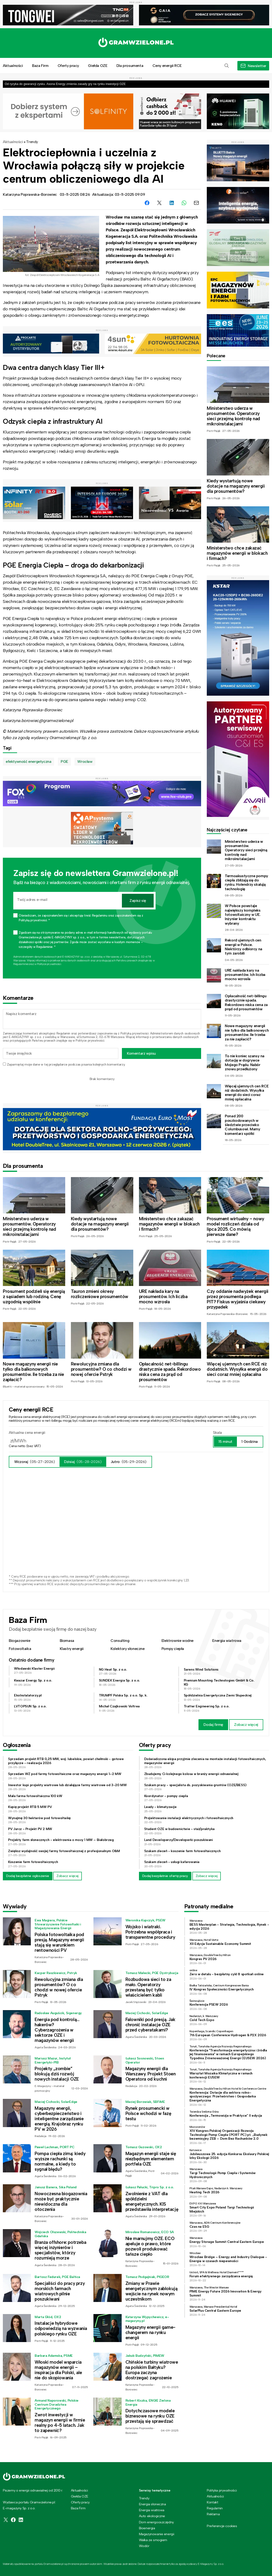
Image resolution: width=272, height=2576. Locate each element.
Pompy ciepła (172, 1648)
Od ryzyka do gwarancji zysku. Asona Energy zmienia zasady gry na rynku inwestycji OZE (65, 84)
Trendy (32, 142)
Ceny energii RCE (167, 65)
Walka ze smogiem (153, 2540)
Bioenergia (147, 2528)
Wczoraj (34, 1461)
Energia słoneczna (152, 2504)
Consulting (120, 1640)
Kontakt (212, 2502)
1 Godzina (249, 1441)
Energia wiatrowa (226, 1640)
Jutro (129, 1461)
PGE (64, 761)
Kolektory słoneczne (127, 1648)
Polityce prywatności (49, 964)
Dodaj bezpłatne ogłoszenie (27, 1876)
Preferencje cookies (222, 2526)
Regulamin (63, 1033)
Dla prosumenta (129, 65)
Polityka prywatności (222, 2490)
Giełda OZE (97, 65)
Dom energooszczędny (156, 2522)
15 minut (225, 1441)
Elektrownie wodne (177, 1640)
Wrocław (84, 761)
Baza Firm (40, 65)
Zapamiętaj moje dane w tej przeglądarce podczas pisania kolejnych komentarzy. (66, 1064)
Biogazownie (19, 1640)
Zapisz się (137, 900)
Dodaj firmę (213, 1724)
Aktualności (13, 142)
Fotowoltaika (20, 1648)
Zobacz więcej (246, 1724)
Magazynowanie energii (156, 2534)
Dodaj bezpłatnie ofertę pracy (165, 1876)
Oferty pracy (68, 65)
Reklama (213, 2514)
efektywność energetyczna (28, 761)
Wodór (144, 2546)
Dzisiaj (82, 1461)
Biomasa (67, 1640)
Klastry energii (72, 1648)
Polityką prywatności (134, 1033)
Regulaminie (20, 964)
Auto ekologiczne (152, 2516)
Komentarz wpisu (141, 1053)
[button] (226, 65)
